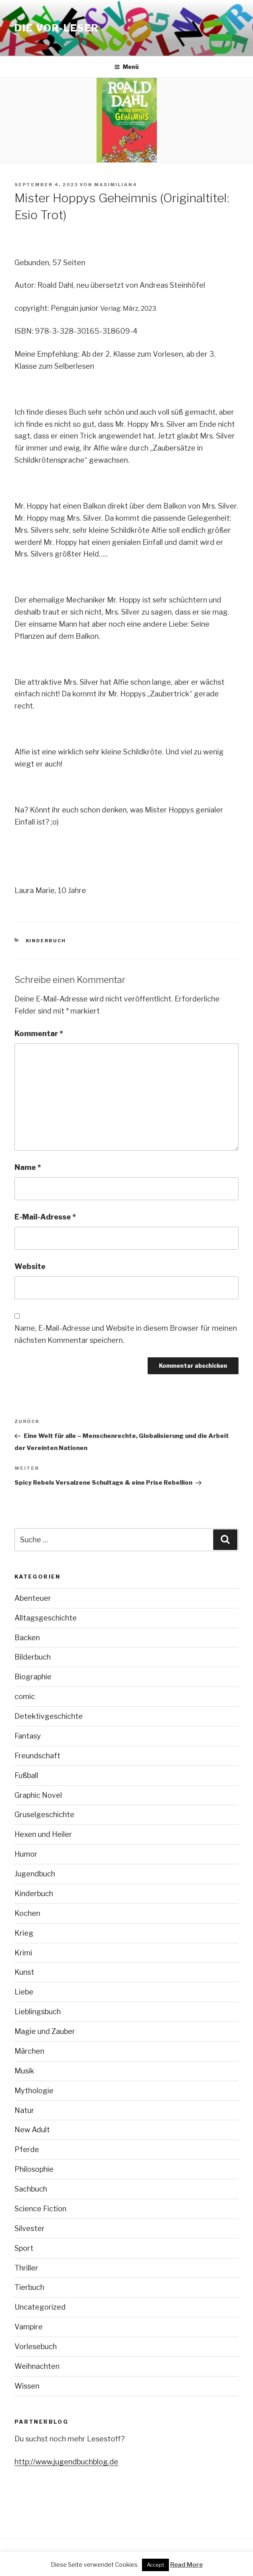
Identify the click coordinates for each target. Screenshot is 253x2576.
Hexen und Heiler (43, 1834)
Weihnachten (37, 2366)
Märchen (29, 2051)
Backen (27, 1637)
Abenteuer (32, 1598)
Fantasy (27, 1736)
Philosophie (33, 2169)
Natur (24, 2110)
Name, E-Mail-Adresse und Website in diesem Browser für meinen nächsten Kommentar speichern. (125, 1334)
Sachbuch (30, 2189)
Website (29, 1266)
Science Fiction (40, 2208)
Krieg (23, 1933)
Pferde (26, 2149)
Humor (25, 1854)
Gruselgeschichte (44, 1814)
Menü (126, 66)
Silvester (29, 2228)
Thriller (26, 2268)
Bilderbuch (32, 1657)
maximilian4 (115, 184)
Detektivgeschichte (48, 1716)
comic (24, 1696)
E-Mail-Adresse (45, 1217)
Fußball (26, 1775)
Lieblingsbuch (37, 2011)
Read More (186, 2564)
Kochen (27, 1913)
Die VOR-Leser (56, 28)
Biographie (32, 1676)
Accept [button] (155, 2564)
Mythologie (33, 2090)
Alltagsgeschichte (45, 1618)
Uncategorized (40, 2307)
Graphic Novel (38, 1795)
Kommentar (38, 1033)
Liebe (23, 1992)
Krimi (23, 1953)
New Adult (32, 2129)
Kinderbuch (46, 940)
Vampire (28, 2327)
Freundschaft (37, 1755)
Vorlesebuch (35, 2346)
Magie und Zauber (44, 2031)
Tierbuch (29, 2287)
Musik (24, 2071)
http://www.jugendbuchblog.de (66, 2462)
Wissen (26, 2386)
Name (27, 1167)
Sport (23, 2248)
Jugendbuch (34, 1874)
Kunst (24, 1972)
